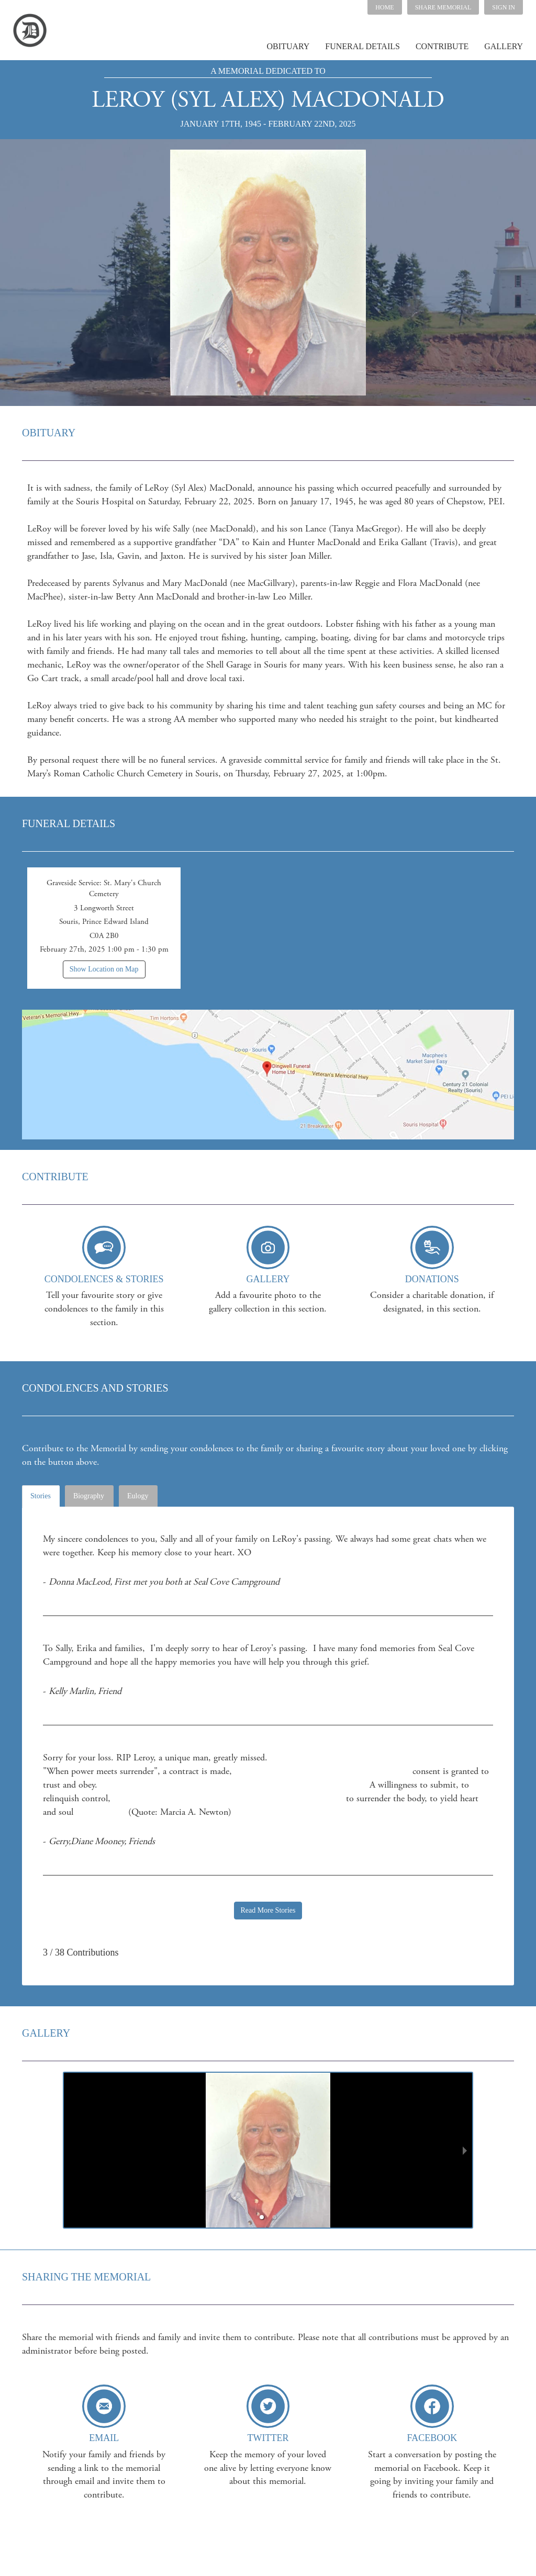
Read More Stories (268, 1910)
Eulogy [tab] (137, 1496)
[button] (443, 7)
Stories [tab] (40, 1496)
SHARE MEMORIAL (443, 7)
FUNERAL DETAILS (362, 46)
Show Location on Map (104, 969)
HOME (384, 7)
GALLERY (503, 46)
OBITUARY (288, 46)
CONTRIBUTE (442, 46)
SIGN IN (503, 7)
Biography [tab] (88, 1496)
